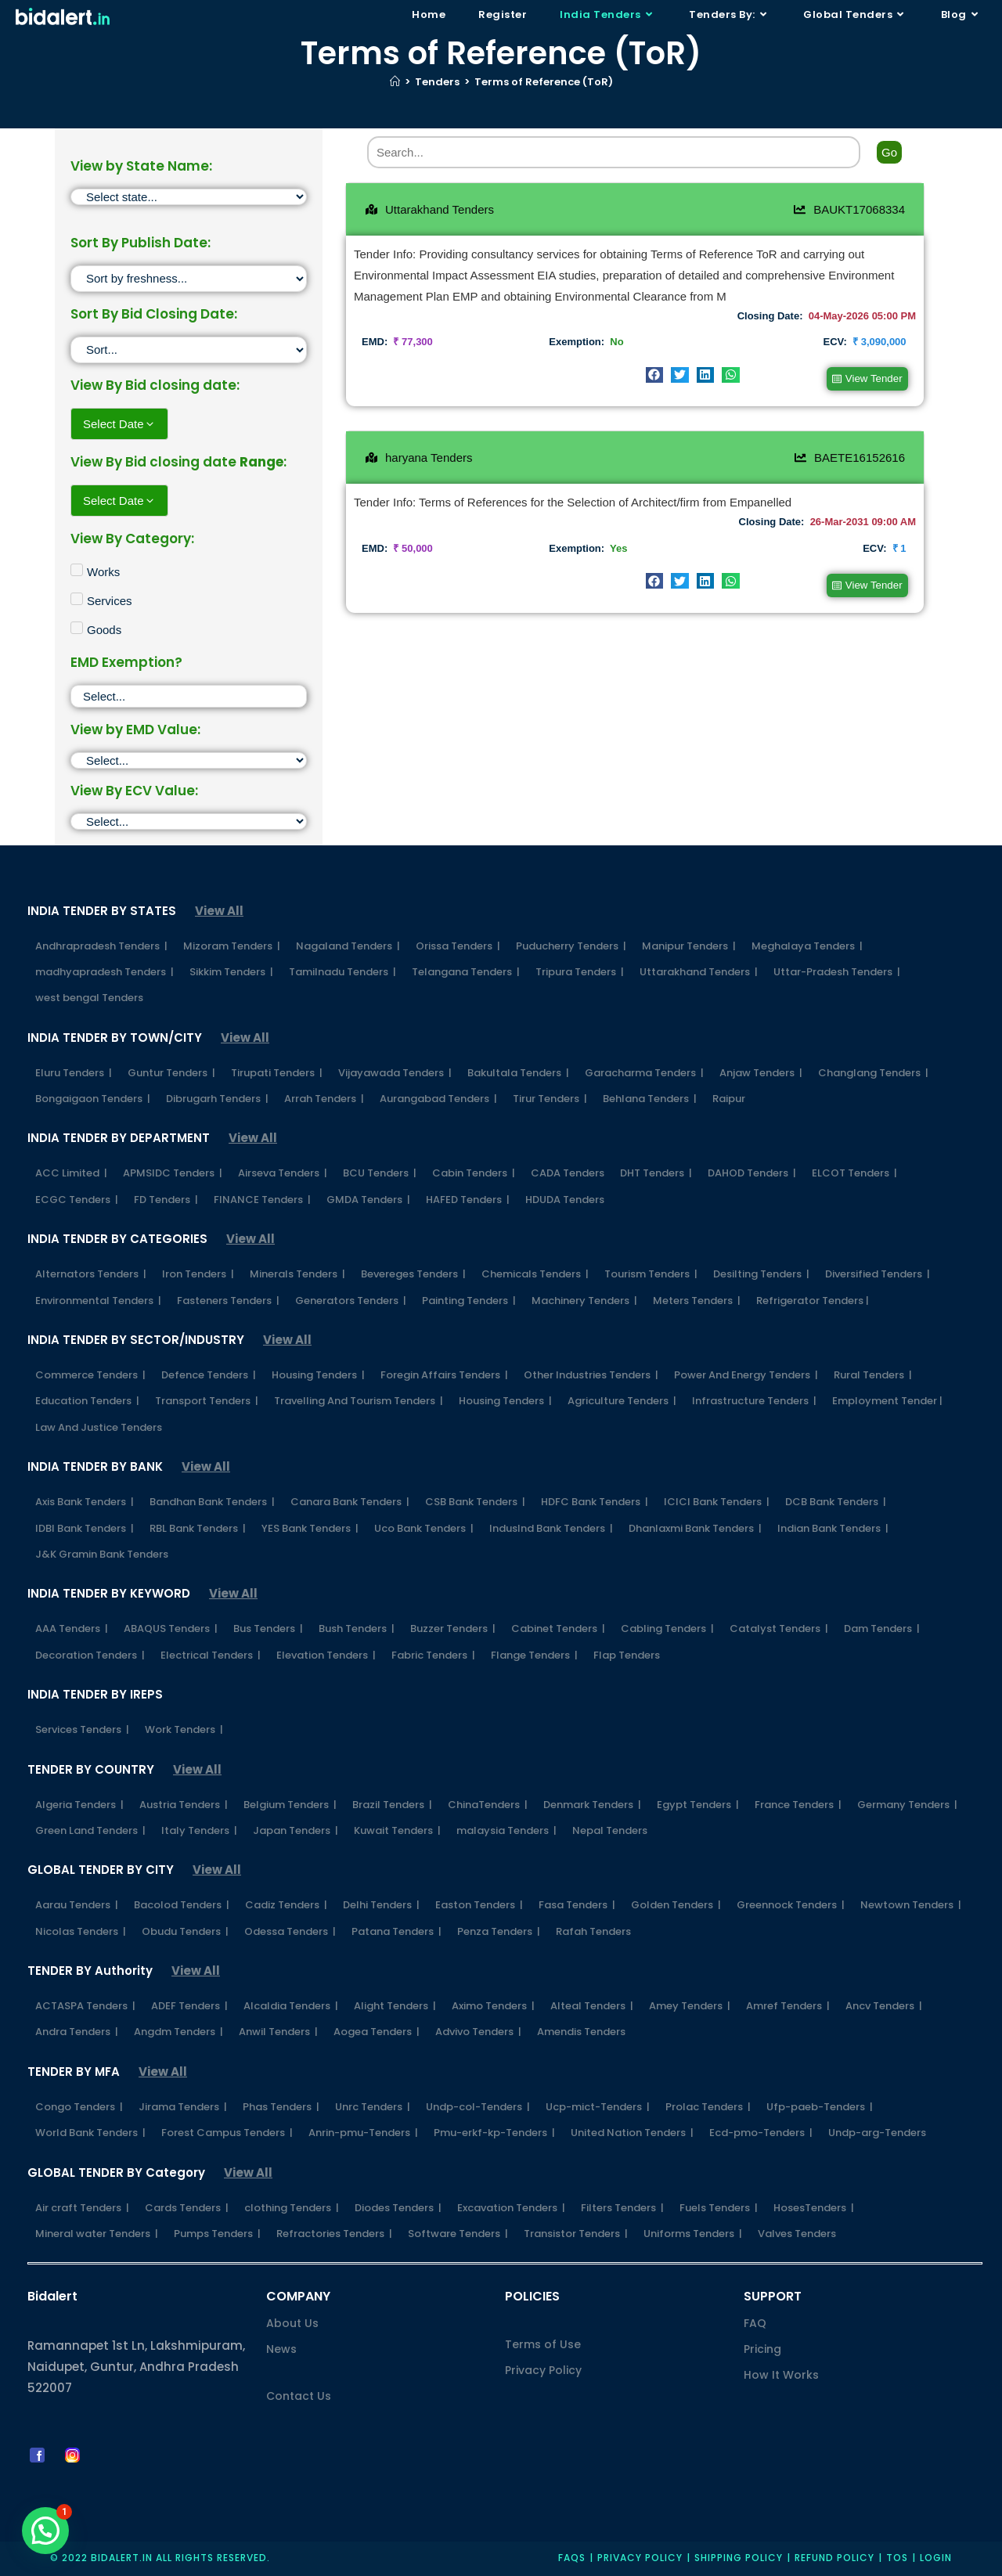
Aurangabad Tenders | (438, 1098)
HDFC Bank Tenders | (594, 1501)
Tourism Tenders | (650, 1273)
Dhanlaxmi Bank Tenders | (695, 1528)
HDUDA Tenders (564, 1199)
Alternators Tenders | (90, 1273)
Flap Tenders (626, 1655)
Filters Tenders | (622, 2207)
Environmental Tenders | (98, 1300)
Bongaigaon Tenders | (92, 1098)
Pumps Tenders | (217, 2233)
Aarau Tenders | (76, 1904)
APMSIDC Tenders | (172, 1173)
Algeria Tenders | (79, 1804)
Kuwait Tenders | (397, 1830)
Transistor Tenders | (576, 2233)
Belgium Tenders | (290, 1804)
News (281, 2349)
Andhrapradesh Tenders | (101, 946)
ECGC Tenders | (76, 1199)
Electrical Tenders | (210, 1655)
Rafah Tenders (593, 1931)
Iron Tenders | (198, 1273)
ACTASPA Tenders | (85, 2005)
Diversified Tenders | (877, 1273)
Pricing (762, 2349)
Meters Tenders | (697, 1300)
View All (219, 911)
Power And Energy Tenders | (746, 1374)
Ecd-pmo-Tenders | (761, 2132)
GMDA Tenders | (368, 1199)
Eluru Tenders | (73, 1072)
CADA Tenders (567, 1173)
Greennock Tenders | (791, 1904)
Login (936, 2557)
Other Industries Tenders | (591, 1374)
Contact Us (298, 2396)
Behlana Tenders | (650, 1098)
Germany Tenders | (907, 1804)
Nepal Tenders (609, 1830)
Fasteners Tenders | (228, 1300)
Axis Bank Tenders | (84, 1501)
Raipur (728, 1098)
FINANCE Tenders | (262, 1199)
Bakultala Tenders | (518, 1072)
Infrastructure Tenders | (754, 1400)
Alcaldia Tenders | (290, 2005)
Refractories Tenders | (334, 2233)
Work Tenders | (184, 1729)
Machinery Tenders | (584, 1300)
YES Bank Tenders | (310, 1528)
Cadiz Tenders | (286, 1904)
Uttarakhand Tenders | (699, 971)
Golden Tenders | (676, 1904)
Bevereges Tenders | (413, 1273)
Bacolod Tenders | (181, 1904)
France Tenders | (798, 1804)
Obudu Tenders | (185, 1931)
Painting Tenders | (469, 1300)
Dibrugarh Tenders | (217, 1098)
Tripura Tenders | (579, 971)
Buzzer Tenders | (453, 1628)
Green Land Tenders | (90, 1830)
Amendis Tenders (581, 2031)
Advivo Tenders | (478, 2031)
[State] (188, 197)
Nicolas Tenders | (80, 1931)
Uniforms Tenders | (692, 2233)
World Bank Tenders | (90, 2132)
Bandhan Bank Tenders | (212, 1501)
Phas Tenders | (281, 2106)
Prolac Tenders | (708, 2106)
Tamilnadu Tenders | (342, 971)
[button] (655, 375)
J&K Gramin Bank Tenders (101, 1554)
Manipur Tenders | (689, 946)
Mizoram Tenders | (231, 946)
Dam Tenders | (882, 1628)
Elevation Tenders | (326, 1655)
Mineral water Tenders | (96, 2233)
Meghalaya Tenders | (807, 946)
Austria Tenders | (183, 1804)
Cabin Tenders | (473, 1173)
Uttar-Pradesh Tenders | (836, 971)
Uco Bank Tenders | (424, 1528)
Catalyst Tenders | (779, 1628)
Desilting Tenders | (761, 1273)
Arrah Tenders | (324, 1098)
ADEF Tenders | (189, 2005)
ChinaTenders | (488, 1804)
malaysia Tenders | (506, 1830)
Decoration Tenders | (90, 1655)
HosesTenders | (813, 2207)
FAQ (755, 2323)
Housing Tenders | (318, 1374)
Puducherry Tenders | (571, 946)
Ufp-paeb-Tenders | (819, 2106)
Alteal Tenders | (591, 2005)
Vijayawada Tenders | (395, 1072)
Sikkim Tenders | (231, 971)
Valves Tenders (797, 2233)
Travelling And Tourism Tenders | (358, 1400)
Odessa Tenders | (290, 1931)
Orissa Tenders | (458, 946)
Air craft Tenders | (82, 2207)
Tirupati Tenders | (277, 1072)
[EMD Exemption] (188, 696)
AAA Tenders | (71, 1628)
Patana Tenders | (396, 1931)
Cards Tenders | (187, 2207)
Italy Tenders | (199, 1830)
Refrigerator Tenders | (812, 1300)
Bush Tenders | (357, 1628)
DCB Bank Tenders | (835, 1501)
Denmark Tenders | (592, 1804)
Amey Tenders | (689, 2005)
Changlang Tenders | (873, 1072)
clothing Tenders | (291, 2207)
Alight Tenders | (395, 2005)
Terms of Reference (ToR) (543, 81)
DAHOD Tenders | (752, 1173)
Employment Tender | (887, 1400)
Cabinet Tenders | (558, 1628)
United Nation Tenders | (632, 2132)
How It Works (781, 2375)
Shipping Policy (738, 2557)
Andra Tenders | (76, 2031)
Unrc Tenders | (372, 2106)
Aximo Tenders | (493, 2005)
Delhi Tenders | (381, 1904)
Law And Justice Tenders (98, 1427)
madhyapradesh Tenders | (104, 971)
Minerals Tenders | (297, 1273)
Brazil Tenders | (392, 1804)
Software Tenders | (458, 2233)
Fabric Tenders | (433, 1655)
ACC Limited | (71, 1173)
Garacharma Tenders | (644, 1072)
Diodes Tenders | (398, 2207)
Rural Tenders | (873, 1374)
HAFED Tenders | (468, 1199)
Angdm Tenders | (178, 2031)
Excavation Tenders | (511, 2207)
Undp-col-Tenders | (478, 2106)
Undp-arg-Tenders (877, 2132)
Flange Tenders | (534, 1655)
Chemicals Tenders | (535, 1273)
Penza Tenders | (498, 1931)
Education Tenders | (87, 1400)
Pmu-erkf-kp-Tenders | (494, 2132)
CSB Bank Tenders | (475, 1501)
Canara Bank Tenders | (349, 1501)
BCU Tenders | (379, 1173)
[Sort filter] (188, 278)
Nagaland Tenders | (348, 946)
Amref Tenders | (788, 2005)
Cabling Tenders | (667, 1628)
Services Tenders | (82, 1729)
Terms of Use (543, 2344)
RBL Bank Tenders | (198, 1528)
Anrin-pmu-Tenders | (363, 2132)
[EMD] (188, 760)
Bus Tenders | (268, 1628)
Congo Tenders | (79, 2106)
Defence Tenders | (208, 1374)
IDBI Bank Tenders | (84, 1528)
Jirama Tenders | (183, 2106)
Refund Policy (834, 2557)
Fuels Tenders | (718, 2207)
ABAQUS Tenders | (171, 1628)
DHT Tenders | (656, 1173)
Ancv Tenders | (883, 2005)
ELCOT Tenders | (854, 1173)
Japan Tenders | (295, 1830)
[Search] (613, 152)
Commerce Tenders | (90, 1374)
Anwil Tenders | (278, 2031)
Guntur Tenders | (171, 1072)
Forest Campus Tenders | (227, 2132)
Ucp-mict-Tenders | (598, 2106)
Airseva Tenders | (282, 1173)
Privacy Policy (543, 2370)
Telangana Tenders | (466, 971)
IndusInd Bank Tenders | (551, 1528)
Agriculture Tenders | (622, 1400)
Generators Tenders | (350, 1300)
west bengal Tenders (89, 997)
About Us (292, 2323)
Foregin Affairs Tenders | (444, 1374)
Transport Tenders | (206, 1400)
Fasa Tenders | (577, 1904)
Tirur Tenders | (550, 1098)
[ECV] (188, 821)
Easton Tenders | (479, 1904)
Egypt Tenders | (698, 1804)
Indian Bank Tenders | (832, 1528)
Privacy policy (640, 2557)
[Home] (395, 81)
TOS (897, 2557)
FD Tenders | (166, 1199)
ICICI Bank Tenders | (717, 1501)
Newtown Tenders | (910, 1904)
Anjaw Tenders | (760, 1072)
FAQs (572, 2557)
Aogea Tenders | (376, 2031)
